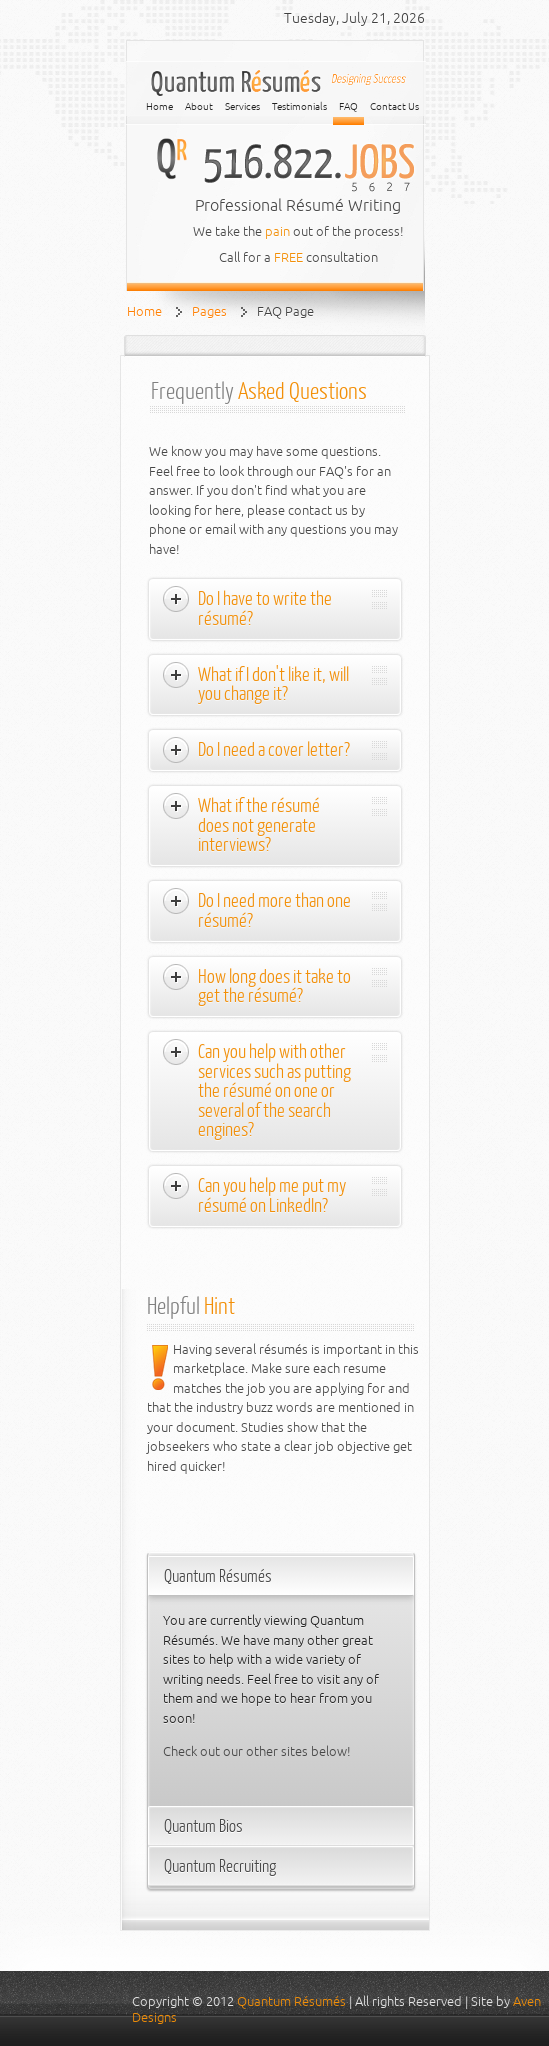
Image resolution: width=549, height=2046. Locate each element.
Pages (209, 311)
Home (144, 311)
